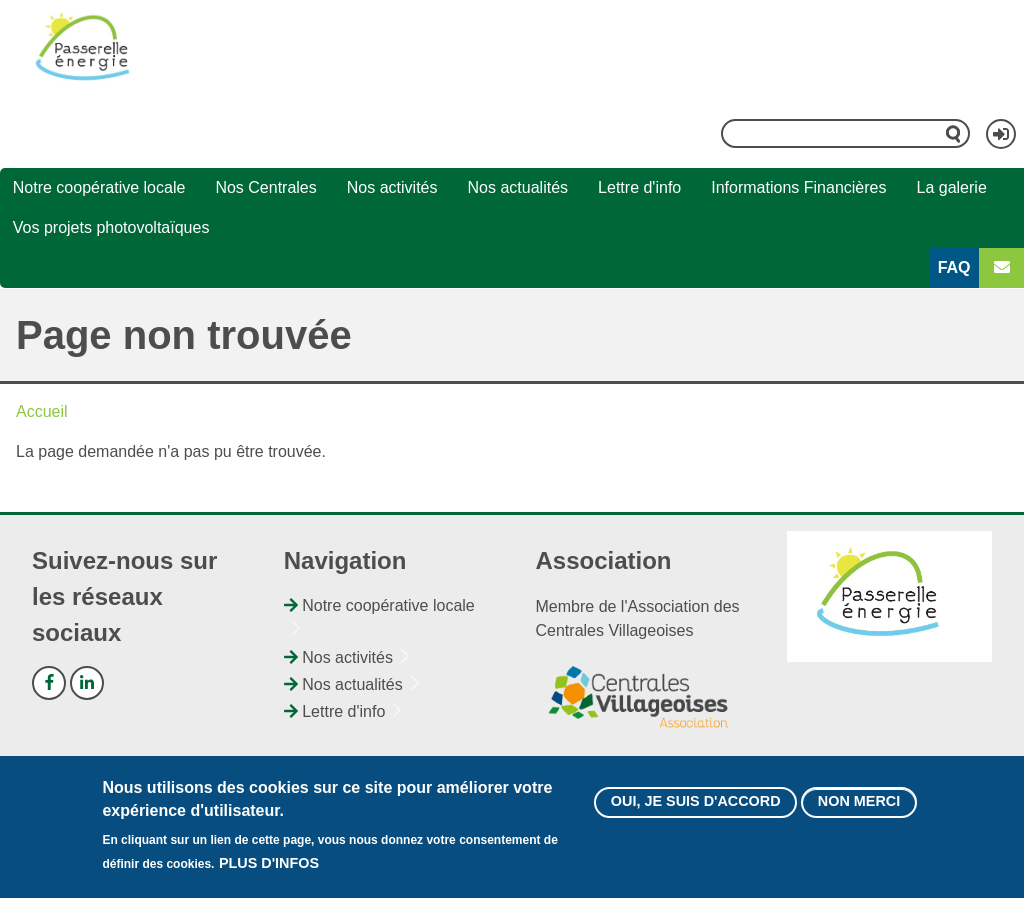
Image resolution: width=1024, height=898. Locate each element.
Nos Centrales (265, 187)
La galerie (952, 187)
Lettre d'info (639, 187)
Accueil (42, 411)
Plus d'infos (269, 863)
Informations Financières (798, 187)
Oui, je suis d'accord (696, 801)
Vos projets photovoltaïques (111, 227)
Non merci (859, 801)
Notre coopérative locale (99, 187)
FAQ (954, 267)
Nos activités (392, 187)
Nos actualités (518, 187)
